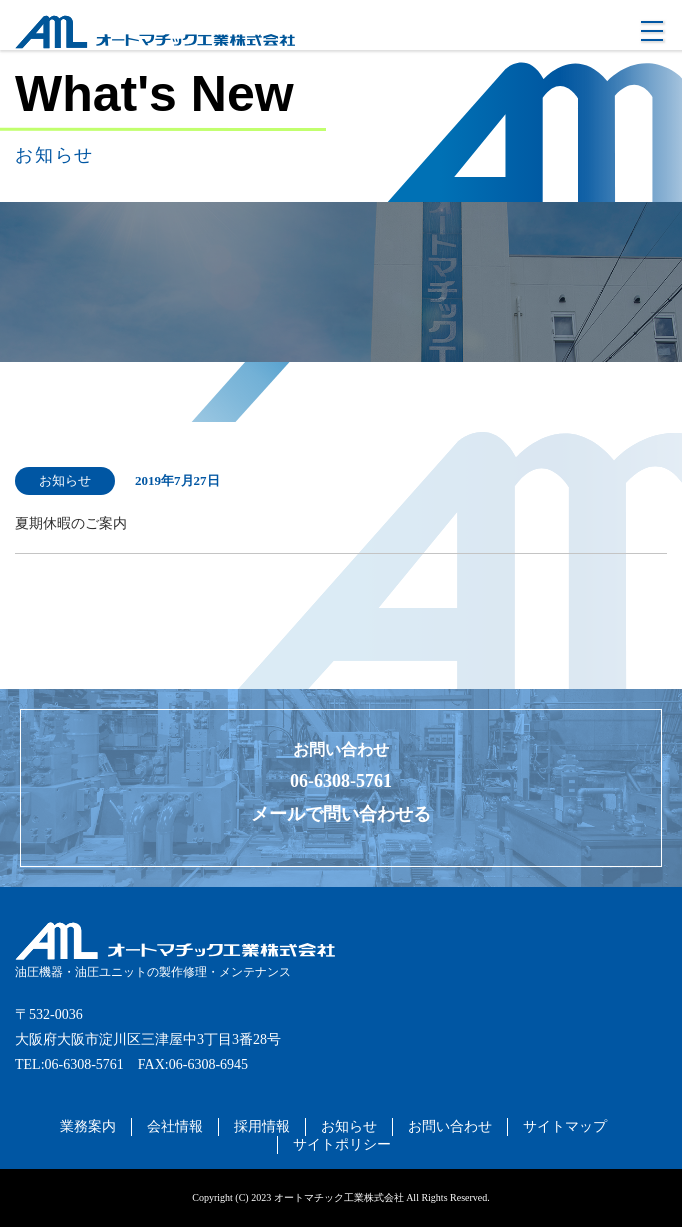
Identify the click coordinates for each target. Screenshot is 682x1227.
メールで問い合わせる (341, 814)
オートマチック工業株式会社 (106, 58)
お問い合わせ (450, 1126)
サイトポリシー (342, 1144)
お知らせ (349, 1126)
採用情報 (262, 1126)
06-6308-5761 (341, 781)
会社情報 (175, 1126)
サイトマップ (565, 1126)
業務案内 (88, 1126)
